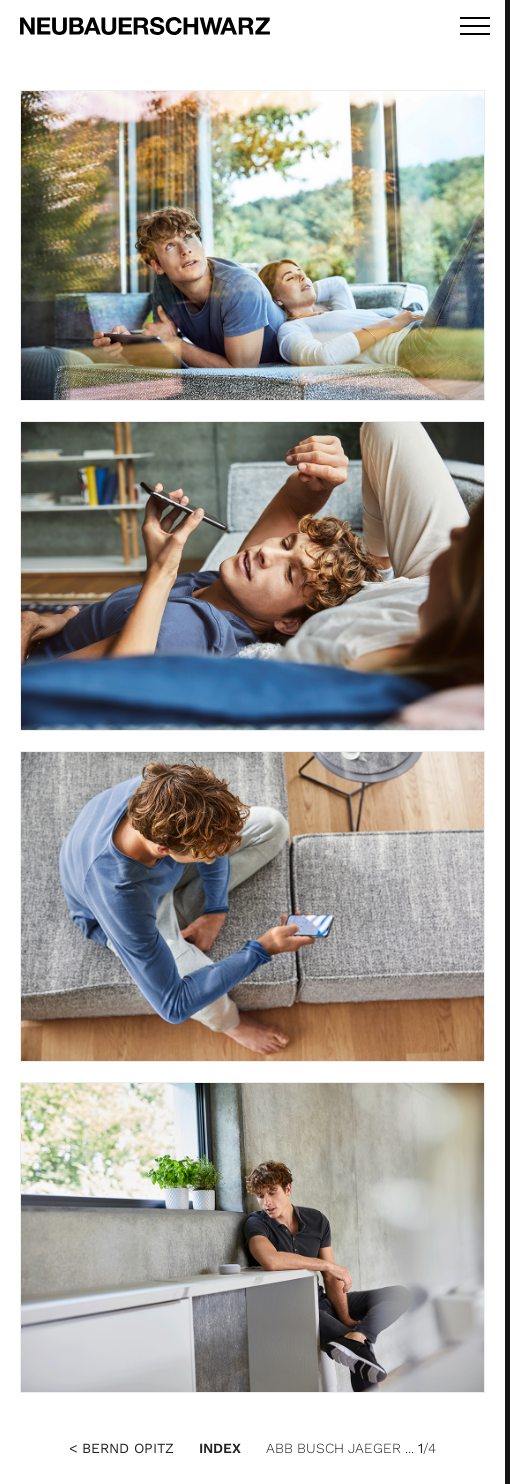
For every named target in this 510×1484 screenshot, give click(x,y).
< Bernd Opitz (121, 1448)
